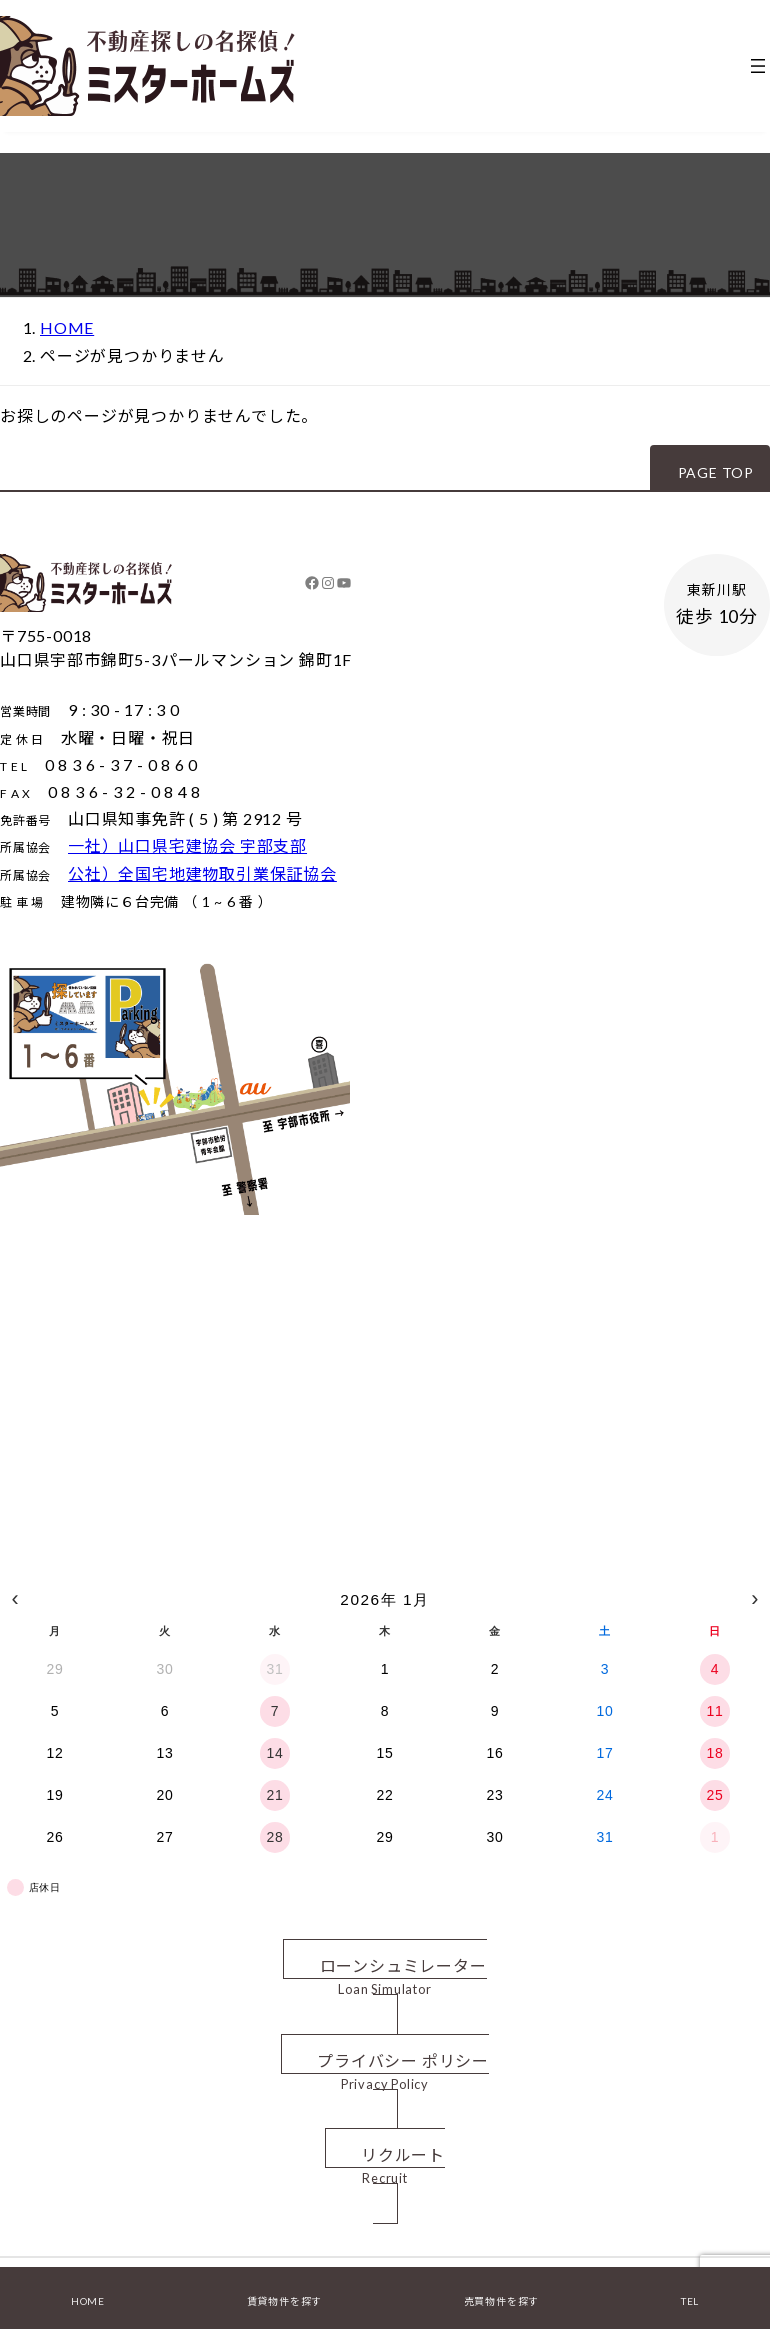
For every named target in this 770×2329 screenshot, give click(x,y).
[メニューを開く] (758, 66)
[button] (710, 467)
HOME (88, 2301)
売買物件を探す (502, 2301)
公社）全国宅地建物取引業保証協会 (202, 873)
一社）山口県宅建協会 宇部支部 (187, 845)
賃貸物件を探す (285, 2301)
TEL (690, 2301)
